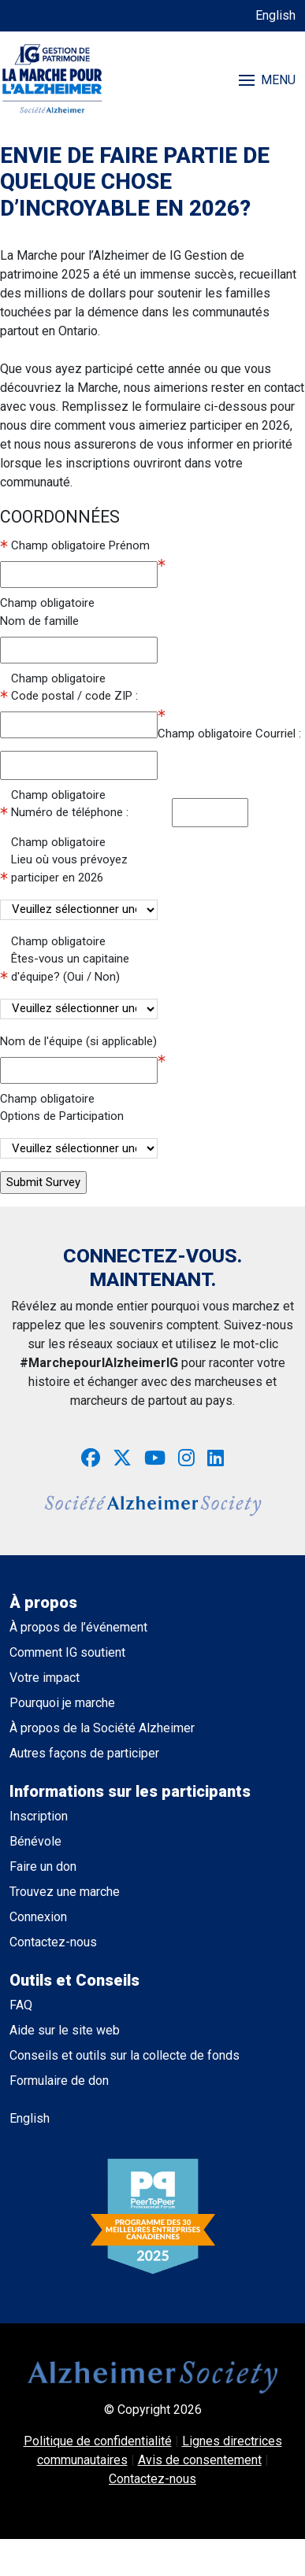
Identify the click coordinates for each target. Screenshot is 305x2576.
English (275, 15)
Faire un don (42, 1866)
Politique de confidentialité (98, 2441)
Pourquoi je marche (62, 1702)
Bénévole (35, 1841)
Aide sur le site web (64, 2030)
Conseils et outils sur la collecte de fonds (124, 2055)
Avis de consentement (200, 2459)
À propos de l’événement (78, 1627)
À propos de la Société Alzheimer (102, 1727)
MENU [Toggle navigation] (267, 79)
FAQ (20, 2005)
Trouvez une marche (64, 1891)
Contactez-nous (53, 1942)
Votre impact (44, 1677)
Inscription (38, 1816)
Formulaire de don (59, 2080)
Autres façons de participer (84, 1753)
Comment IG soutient (67, 1652)
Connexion (38, 1916)
